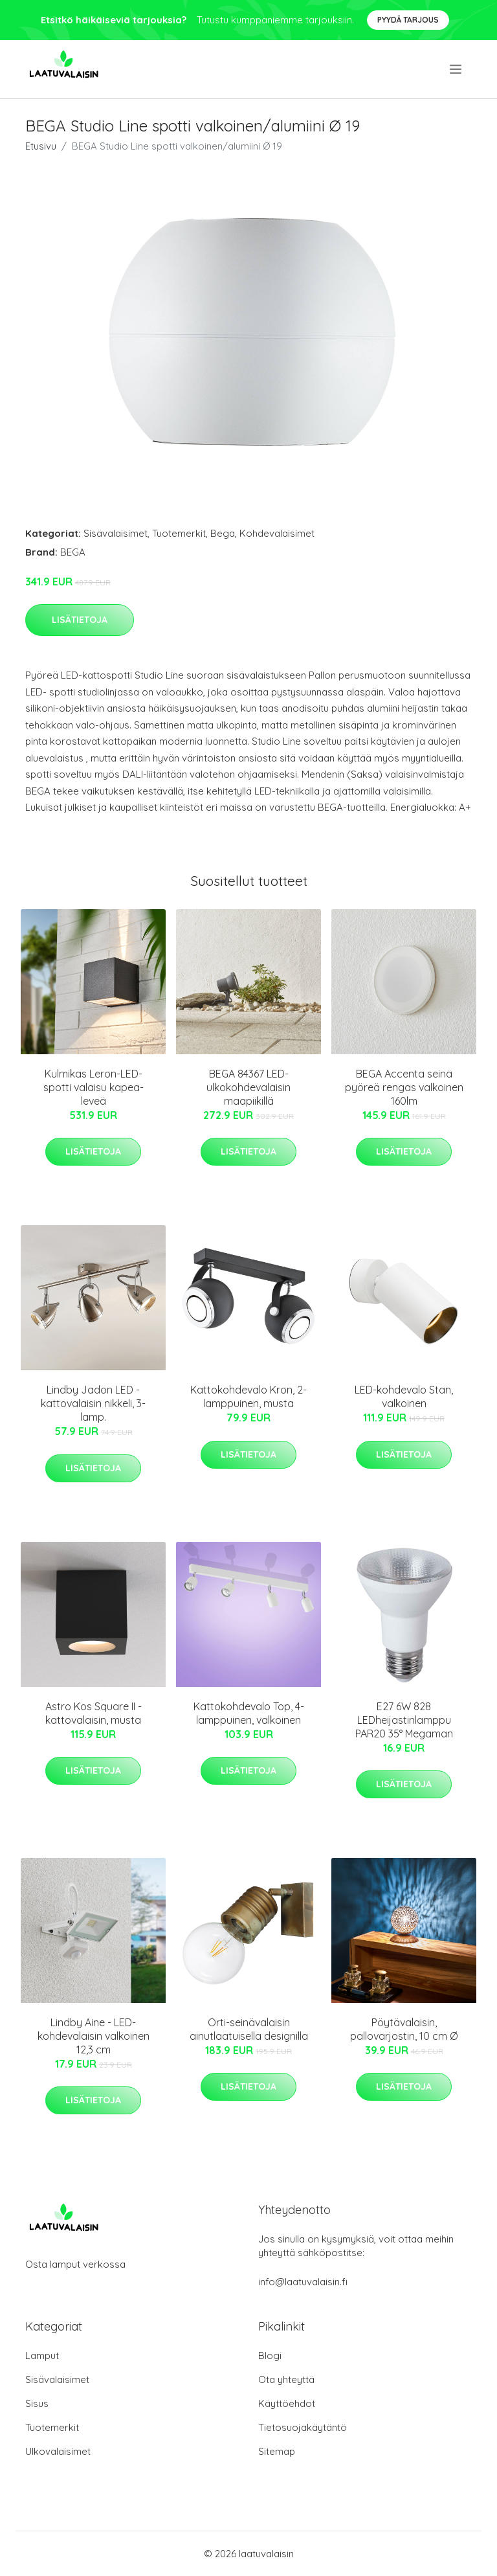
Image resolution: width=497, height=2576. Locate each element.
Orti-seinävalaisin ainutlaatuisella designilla (249, 2029)
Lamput (42, 2355)
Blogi (270, 2355)
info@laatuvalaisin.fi (303, 2282)
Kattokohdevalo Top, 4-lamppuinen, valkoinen (248, 1713)
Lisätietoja (79, 620)
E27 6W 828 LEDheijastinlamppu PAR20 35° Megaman (404, 1720)
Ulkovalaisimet (58, 2451)
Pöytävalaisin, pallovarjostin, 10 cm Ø (404, 2029)
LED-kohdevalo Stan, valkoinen (404, 1396)
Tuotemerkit (179, 533)
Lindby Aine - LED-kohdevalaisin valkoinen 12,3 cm (93, 2036)
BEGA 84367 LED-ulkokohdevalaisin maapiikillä (248, 1087)
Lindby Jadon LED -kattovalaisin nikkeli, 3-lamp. (93, 1403)
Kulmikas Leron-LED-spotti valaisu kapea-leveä (93, 1087)
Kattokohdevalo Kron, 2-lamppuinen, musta (248, 1396)
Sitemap (276, 2451)
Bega (222, 533)
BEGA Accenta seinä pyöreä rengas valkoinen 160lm (404, 1087)
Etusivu (40, 146)
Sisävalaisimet (115, 533)
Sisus (37, 2403)
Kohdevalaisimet (277, 533)
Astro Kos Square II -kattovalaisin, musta (93, 1713)
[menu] (456, 69)
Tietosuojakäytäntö (302, 2427)
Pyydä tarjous (408, 20)
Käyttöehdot (286, 2403)
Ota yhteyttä (286, 2379)
